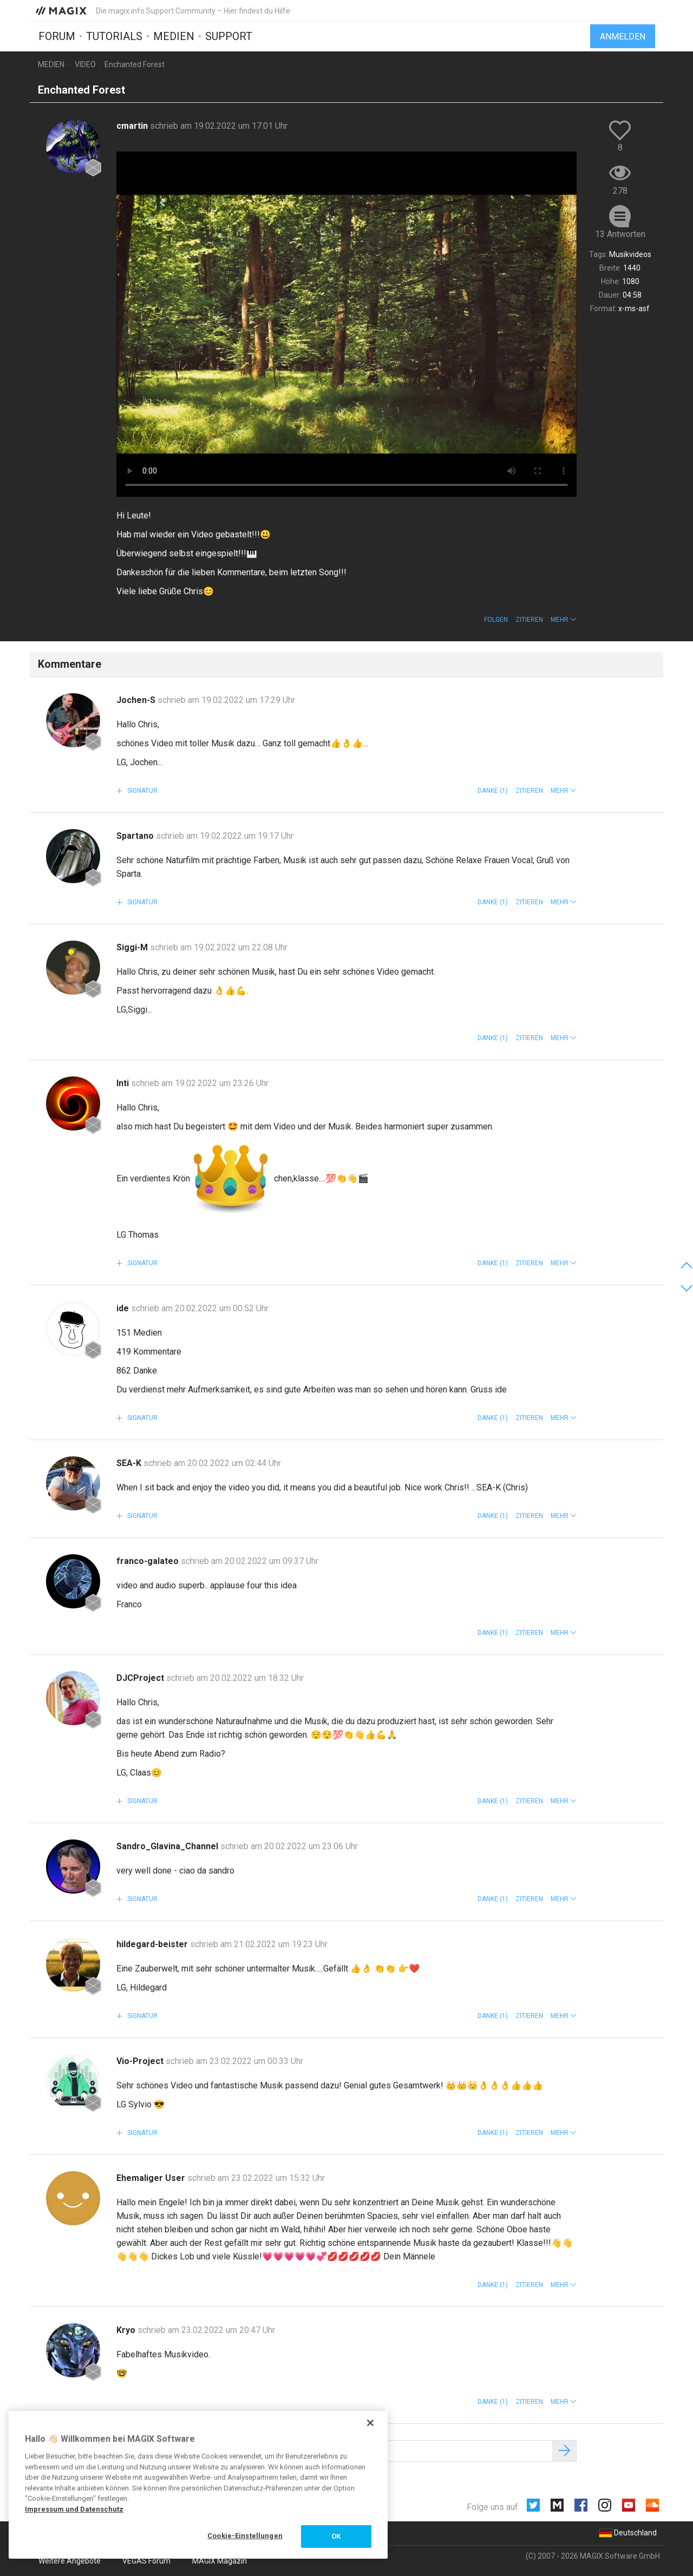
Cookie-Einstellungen (245, 2536)
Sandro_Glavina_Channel (168, 1846)
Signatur (142, 790)
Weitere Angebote (69, 2561)
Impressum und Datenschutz (74, 2509)
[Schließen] (370, 2423)
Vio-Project (141, 2061)
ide (123, 1308)
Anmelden (622, 36)
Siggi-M (133, 947)
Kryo (127, 2330)
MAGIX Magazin (219, 2561)
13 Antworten (620, 234)
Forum (56, 36)
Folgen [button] (496, 619)
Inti (123, 1083)
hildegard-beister (153, 1944)
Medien (173, 36)
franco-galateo (148, 1561)
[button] (564, 619)
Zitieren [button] (529, 619)
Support (228, 36)
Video (85, 64)
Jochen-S (137, 700)
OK (336, 2536)
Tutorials (114, 36)
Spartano (136, 836)
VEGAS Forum (146, 2561)
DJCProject (141, 1678)
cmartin (133, 126)
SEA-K (129, 1463)
